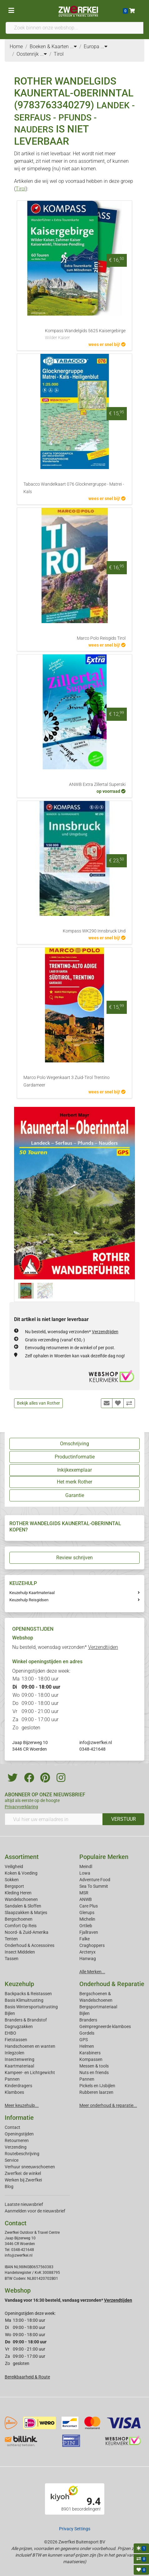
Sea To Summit (93, 1886)
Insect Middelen (20, 1951)
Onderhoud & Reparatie (111, 1984)
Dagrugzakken (19, 2026)
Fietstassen (16, 2039)
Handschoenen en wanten (30, 2046)
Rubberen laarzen (96, 2092)
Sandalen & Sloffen (23, 1905)
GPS (83, 2039)
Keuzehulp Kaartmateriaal (32, 1592)
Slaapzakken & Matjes (26, 1912)
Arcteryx (87, 1951)
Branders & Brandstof (26, 2019)
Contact (12, 2127)
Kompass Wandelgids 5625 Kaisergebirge (85, 334)
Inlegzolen (14, 2052)
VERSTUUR (123, 1819)
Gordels (86, 2033)
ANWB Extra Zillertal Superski (97, 784)
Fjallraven (88, 1932)
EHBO (10, 2033)
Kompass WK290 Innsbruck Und (94, 931)
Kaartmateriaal (19, 2065)
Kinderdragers (18, 2085)
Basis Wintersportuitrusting (31, 2006)
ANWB (85, 1899)
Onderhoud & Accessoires (29, 1945)
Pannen (86, 2079)
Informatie (19, 2117)
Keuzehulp (19, 1984)
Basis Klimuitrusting (24, 2000)
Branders (88, 2019)
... (73, 46)
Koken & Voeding (21, 1873)
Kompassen (90, 2059)
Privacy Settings (74, 2528)
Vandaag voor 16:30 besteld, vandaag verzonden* (68, 2300)
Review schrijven (74, 1558)
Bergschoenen (18, 1919)
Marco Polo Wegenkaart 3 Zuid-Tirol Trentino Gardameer (66, 1081)
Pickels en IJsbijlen (97, 2085)
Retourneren (17, 2140)
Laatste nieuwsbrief (24, 2204)
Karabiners (90, 2052)
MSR (83, 1892)
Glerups (86, 1912)
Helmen (86, 2046)
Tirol (21, 189)
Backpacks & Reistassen (28, 1993)
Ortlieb (85, 1925)
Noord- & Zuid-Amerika (26, 1932)
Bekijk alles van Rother (38, 1403)
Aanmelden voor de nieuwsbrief (35, 2210)
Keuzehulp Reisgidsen (28, 1600)
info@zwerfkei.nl (95, 1742)
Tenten (11, 1938)
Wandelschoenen (21, 1899)
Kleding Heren (18, 1892)
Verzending (16, 2147)
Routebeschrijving (22, 2153)
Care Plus (88, 1905)
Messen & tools (94, 2065)
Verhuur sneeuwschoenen (30, 2166)
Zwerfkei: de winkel (23, 2173)
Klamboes (14, 2092)
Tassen (11, 1958)
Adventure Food (94, 1879)
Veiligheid (14, 1866)
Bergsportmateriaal (98, 2006)
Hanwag (87, 1958)
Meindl (85, 1866)
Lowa (84, 1873)
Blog (9, 2186)
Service (11, 2160)
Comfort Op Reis (21, 1925)
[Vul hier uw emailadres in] (54, 1819)
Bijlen (10, 2013)
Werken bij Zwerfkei (23, 2179)
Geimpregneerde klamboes (105, 2026)
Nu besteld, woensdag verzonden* (71, 1331)
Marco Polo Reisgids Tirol (101, 638)
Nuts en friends (94, 2072)
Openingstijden (19, 2133)
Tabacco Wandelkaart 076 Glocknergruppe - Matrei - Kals (73, 488)
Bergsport (14, 1886)
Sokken (12, 1879)
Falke (84, 1938)
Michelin (87, 1919)
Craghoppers (92, 1945)
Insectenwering (19, 2059)
